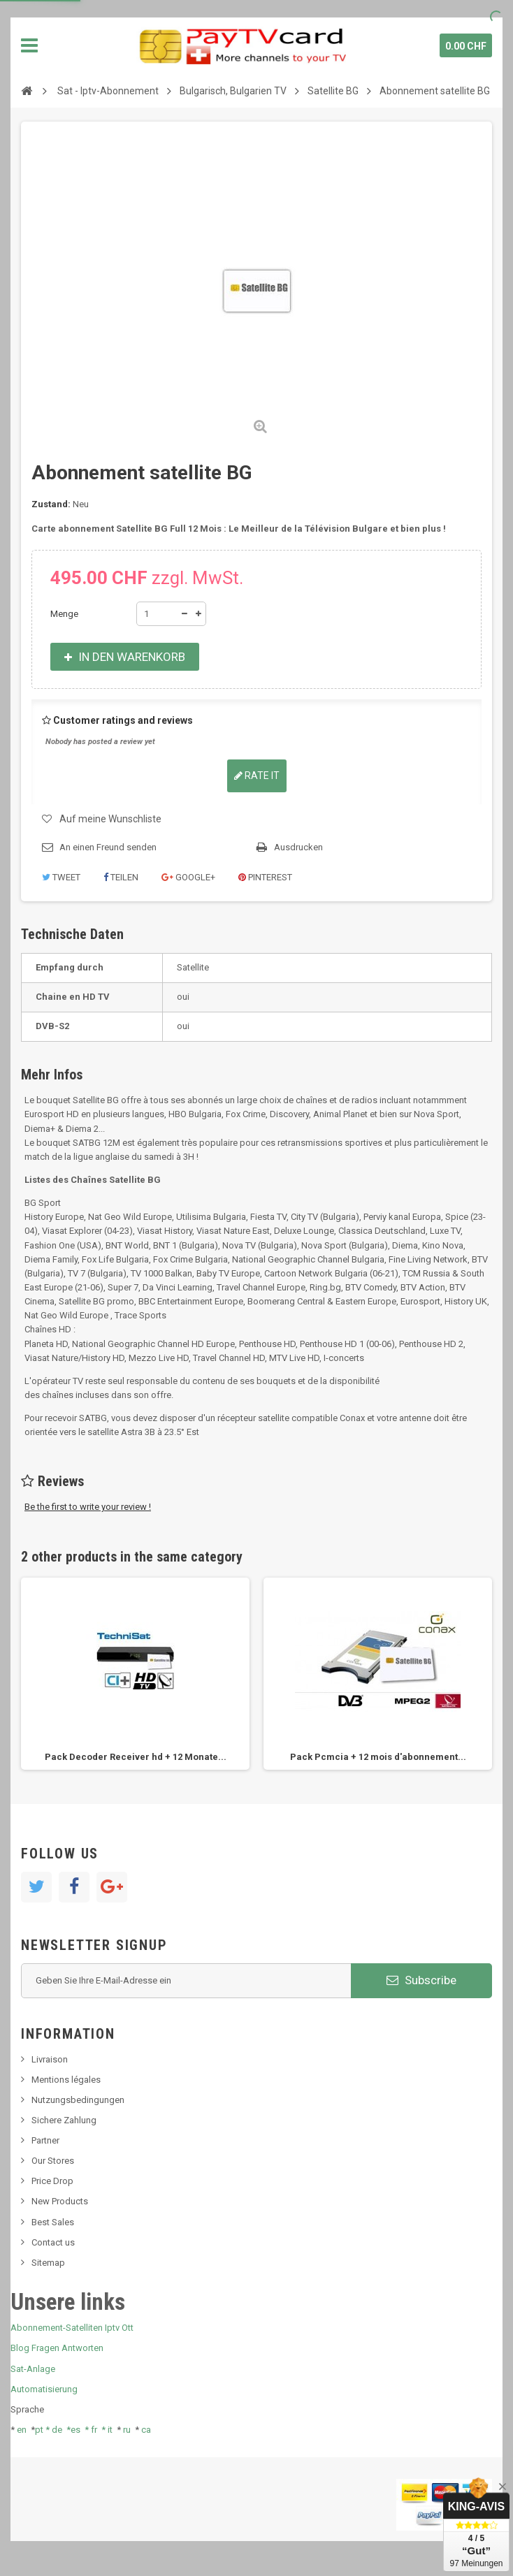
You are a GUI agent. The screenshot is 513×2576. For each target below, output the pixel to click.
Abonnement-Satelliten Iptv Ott (71, 2327)
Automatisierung (44, 2389)
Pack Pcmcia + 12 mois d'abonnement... (378, 1757)
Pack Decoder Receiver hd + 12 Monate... (135, 1757)
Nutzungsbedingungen (77, 2100)
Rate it (257, 775)
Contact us (53, 2242)
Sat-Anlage (32, 2369)
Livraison (49, 2059)
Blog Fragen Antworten (56, 2348)
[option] (135, 1674)
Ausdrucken (298, 847)
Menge (64, 614)
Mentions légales (66, 2079)
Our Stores (52, 2160)
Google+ (188, 877)
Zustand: (51, 504)
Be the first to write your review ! (87, 1506)
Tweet (61, 877)
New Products (59, 2201)
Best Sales (52, 2222)
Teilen (120, 877)
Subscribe (421, 1980)
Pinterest (265, 877)
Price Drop (52, 2181)
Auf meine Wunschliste (110, 818)
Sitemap (48, 2262)
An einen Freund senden (108, 847)
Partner (45, 2140)
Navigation (29, 45)
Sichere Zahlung (63, 2120)
